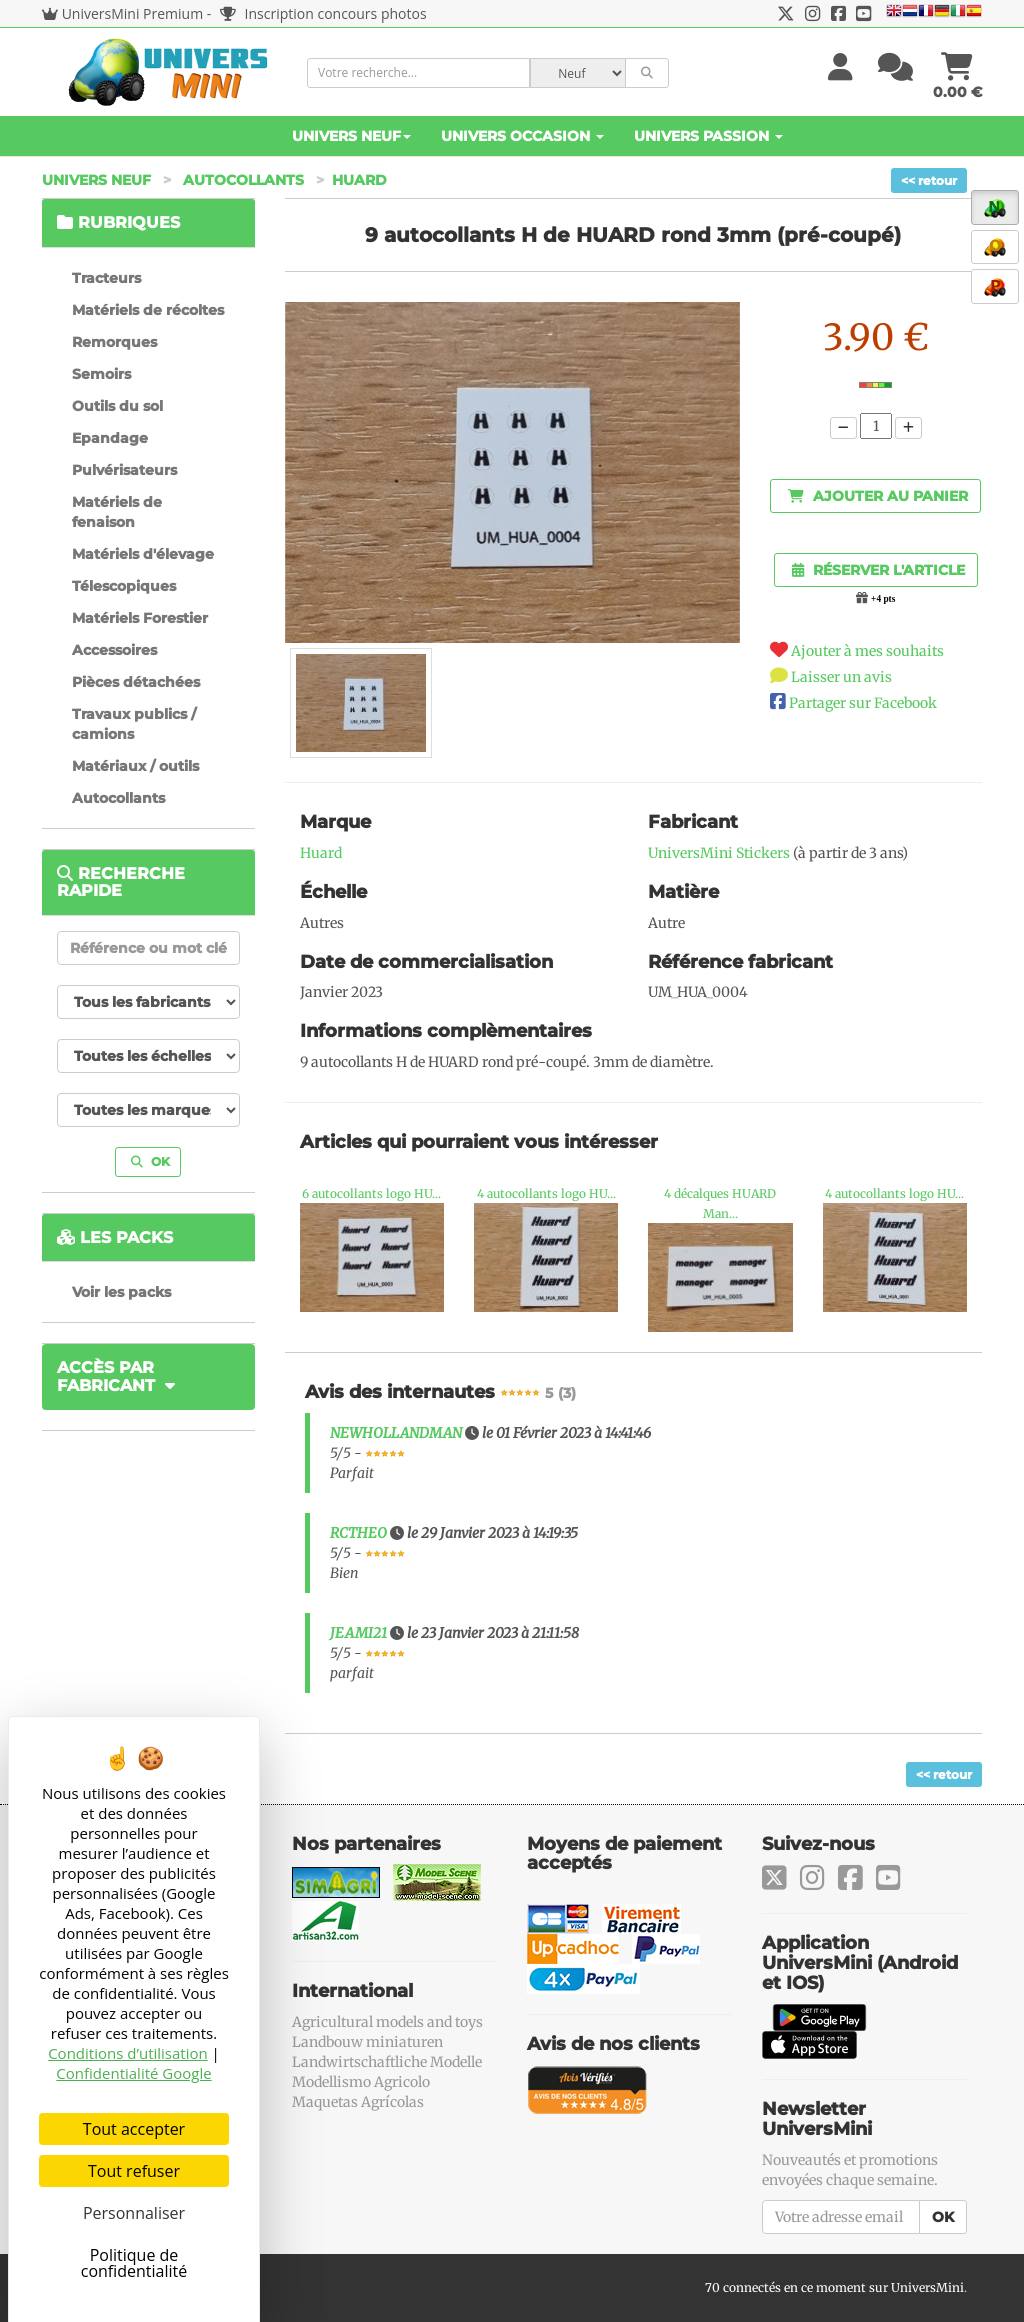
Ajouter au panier (878, 496)
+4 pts (883, 599)
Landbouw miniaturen (367, 2042)
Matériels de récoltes (148, 310)
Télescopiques (124, 586)
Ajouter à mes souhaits (867, 651)
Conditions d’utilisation (128, 2053)
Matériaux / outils (135, 766)
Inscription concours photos (323, 13)
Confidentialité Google (133, 2073)
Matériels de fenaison (117, 512)
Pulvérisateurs (124, 470)
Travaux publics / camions (134, 724)
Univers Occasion (522, 136)
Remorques (114, 342)
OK (150, 1161)
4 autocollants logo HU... (546, 1193)
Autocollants (243, 180)
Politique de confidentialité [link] (134, 2263)
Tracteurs (106, 278)
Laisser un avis (841, 677)
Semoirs (101, 374)
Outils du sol (117, 406)
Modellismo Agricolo (361, 2082)
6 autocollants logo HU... (371, 1193)
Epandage (110, 438)
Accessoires (114, 650)
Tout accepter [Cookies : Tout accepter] (134, 2129)
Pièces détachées (136, 682)
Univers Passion (708, 136)
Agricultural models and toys (387, 2022)
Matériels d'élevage (143, 554)
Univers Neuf (351, 136)
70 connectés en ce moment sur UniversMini (834, 2287)
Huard (359, 180)
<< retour (929, 180)
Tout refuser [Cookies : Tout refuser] (134, 2171)
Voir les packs (121, 1292)
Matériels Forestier (140, 618)
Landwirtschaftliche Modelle (387, 2062)
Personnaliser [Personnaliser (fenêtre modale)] (134, 2213)
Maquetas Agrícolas (358, 2102)
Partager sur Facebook (863, 703)
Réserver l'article (878, 570)
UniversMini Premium (133, 13)
